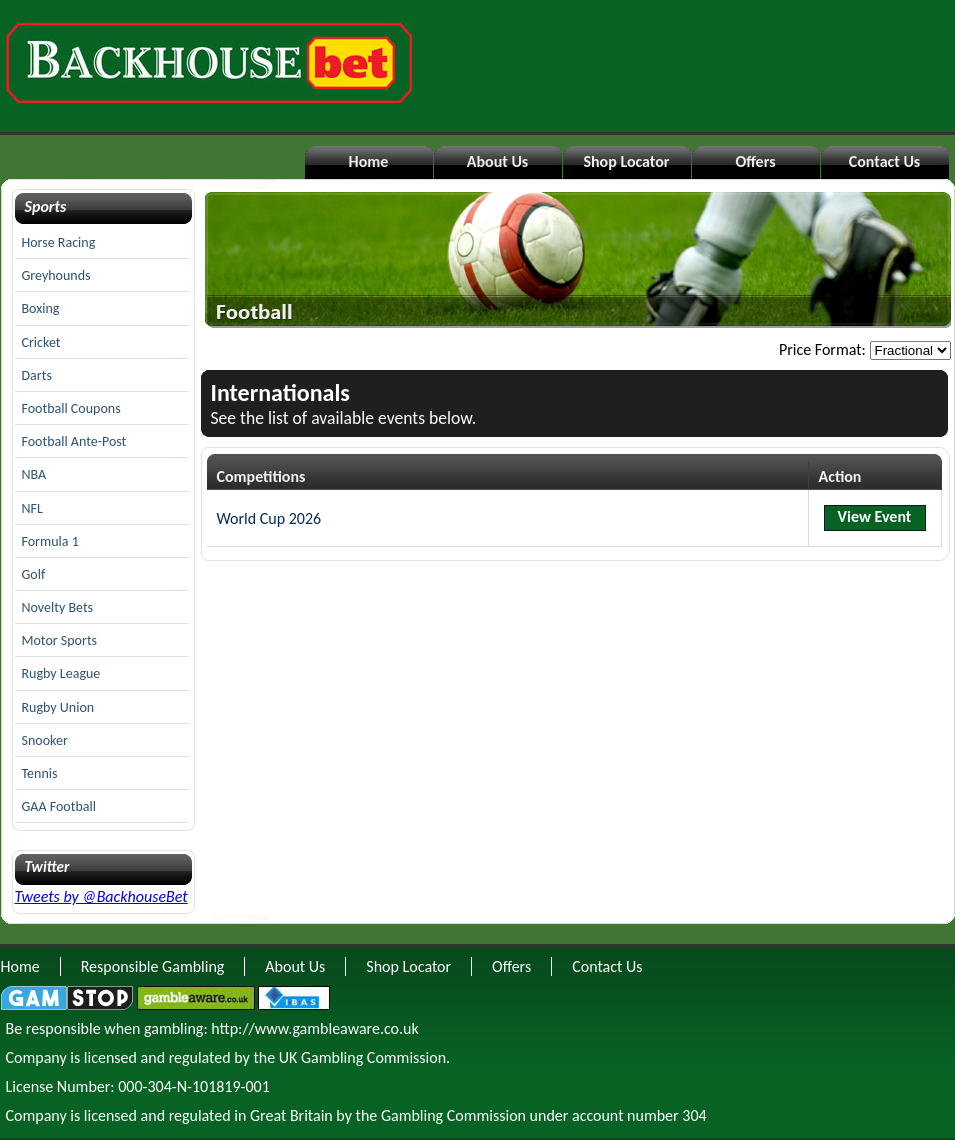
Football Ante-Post (74, 441)
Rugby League (61, 673)
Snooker (45, 740)
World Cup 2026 (269, 518)
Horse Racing (59, 242)
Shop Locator (626, 161)
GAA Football (59, 806)
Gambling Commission (453, 1115)
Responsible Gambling (153, 966)
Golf (34, 574)
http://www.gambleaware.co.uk (314, 1028)
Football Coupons (71, 408)
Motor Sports (60, 640)
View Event (875, 516)
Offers (755, 161)
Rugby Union (58, 707)
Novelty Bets (58, 607)
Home (369, 161)
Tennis (40, 773)
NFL (32, 508)
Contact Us (884, 161)
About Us (497, 161)
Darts (37, 375)
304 (694, 1115)
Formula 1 (50, 541)
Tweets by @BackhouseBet (101, 896)
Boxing (41, 308)
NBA (34, 474)
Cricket (41, 342)
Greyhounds (56, 275)
